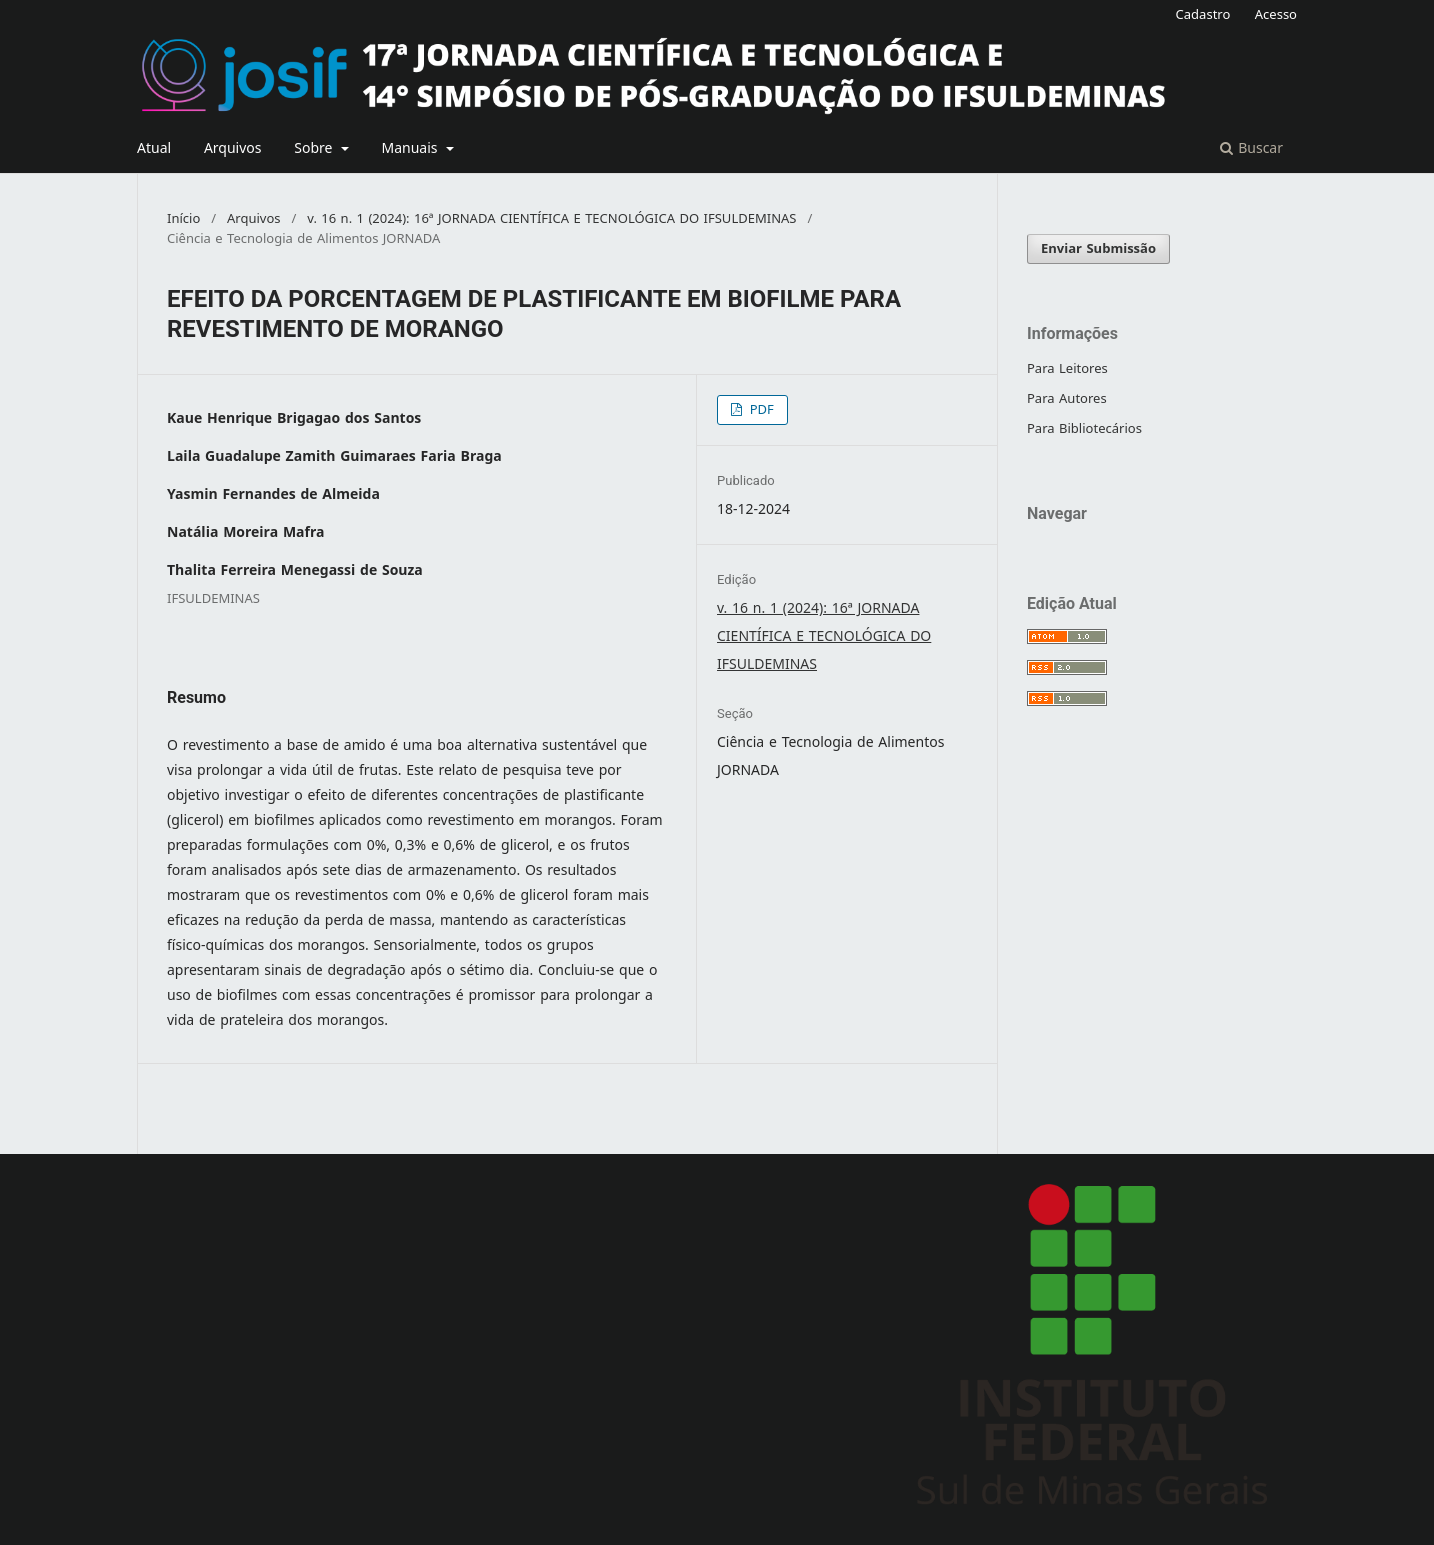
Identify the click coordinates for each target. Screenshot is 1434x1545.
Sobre (315, 148)
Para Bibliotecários (1084, 428)
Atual (154, 148)
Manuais (411, 148)
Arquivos (233, 148)
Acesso (1276, 14)
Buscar (1251, 148)
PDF (759, 409)
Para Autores (1067, 398)
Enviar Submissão (1098, 248)
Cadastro (1203, 14)
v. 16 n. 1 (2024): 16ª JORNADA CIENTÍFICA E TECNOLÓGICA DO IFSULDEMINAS (551, 219)
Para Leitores (1067, 368)
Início (183, 219)
